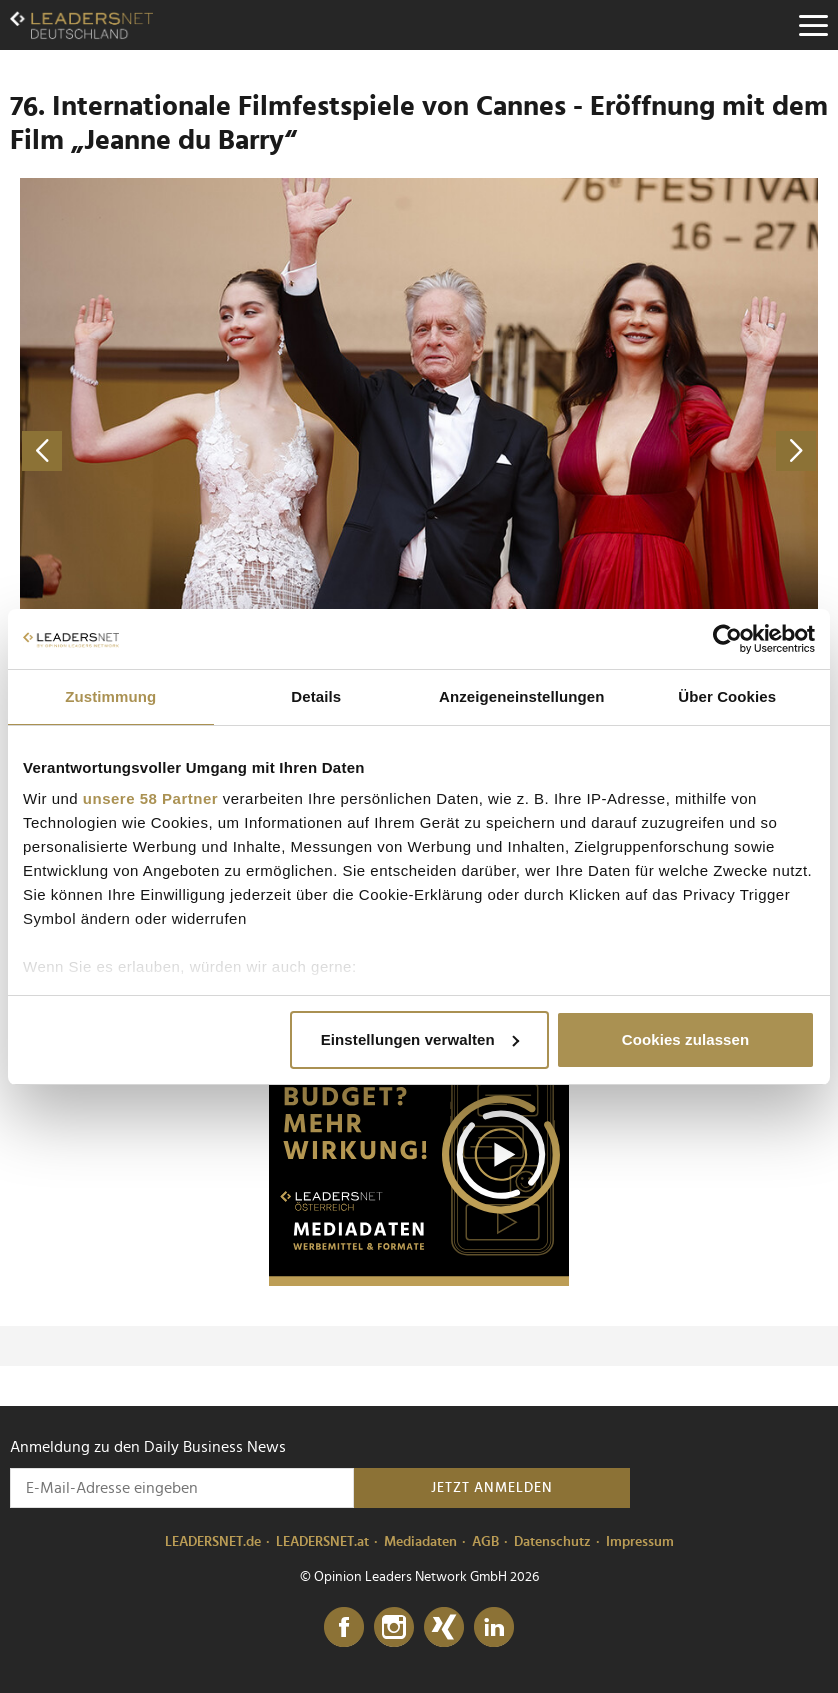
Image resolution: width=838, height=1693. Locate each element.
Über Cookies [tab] (727, 696)
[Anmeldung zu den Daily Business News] (182, 1488)
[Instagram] (394, 1628)
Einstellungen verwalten (420, 1039)
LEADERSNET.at (322, 1542)
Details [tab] (316, 696)
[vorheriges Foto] (214, 450)
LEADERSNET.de (213, 1542)
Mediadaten (420, 1542)
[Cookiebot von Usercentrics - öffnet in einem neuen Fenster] (727, 639)
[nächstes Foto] (623, 450)
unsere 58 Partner (150, 798)
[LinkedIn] (494, 1628)
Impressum (640, 1542)
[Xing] (444, 1628)
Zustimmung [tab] (110, 696)
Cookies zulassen (685, 1039)
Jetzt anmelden (492, 1488)
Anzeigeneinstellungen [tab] (521, 696)
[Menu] (813, 25)
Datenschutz (552, 1542)
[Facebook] (344, 1628)
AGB (485, 1542)
